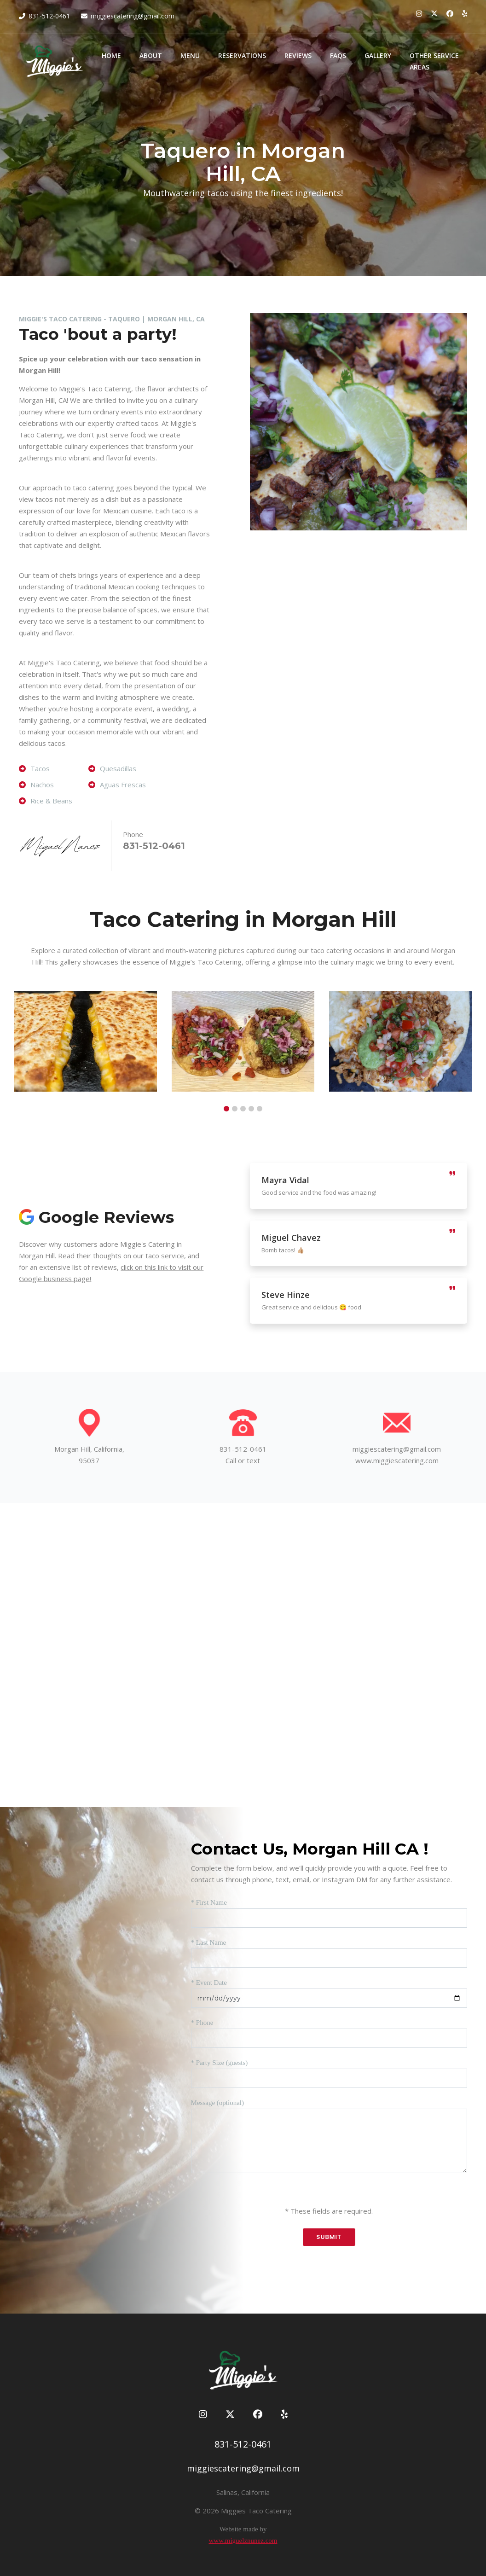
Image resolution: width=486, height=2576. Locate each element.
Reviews (298, 55)
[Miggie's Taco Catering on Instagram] (419, 13)
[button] (226, 1108)
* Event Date (209, 1982)
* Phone (202, 2022)
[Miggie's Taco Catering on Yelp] (464, 13)
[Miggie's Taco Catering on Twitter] (434, 13)
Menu (190, 55)
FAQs (338, 55)
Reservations (242, 55)
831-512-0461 (49, 16)
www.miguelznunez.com (243, 2540)
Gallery (377, 55)
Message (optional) (217, 2102)
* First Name (209, 1902)
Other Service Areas (434, 61)
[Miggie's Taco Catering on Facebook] (449, 13)
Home (111, 55)
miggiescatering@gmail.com (132, 16)
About (150, 55)
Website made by (243, 2529)
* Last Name (208, 1942)
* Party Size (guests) (219, 2062)
